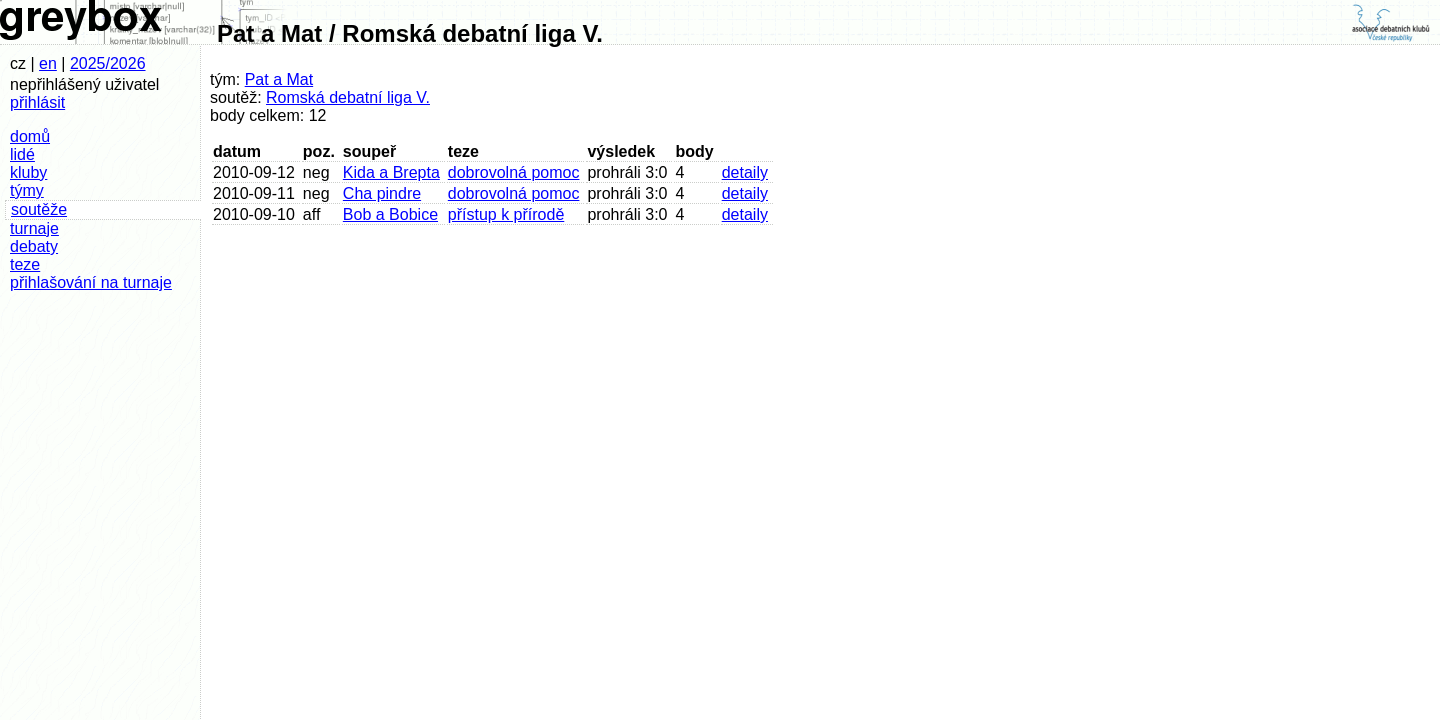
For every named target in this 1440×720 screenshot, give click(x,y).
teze (25, 264)
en (48, 63)
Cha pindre (382, 193)
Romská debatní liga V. (348, 97)
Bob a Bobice (390, 214)
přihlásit (37, 102)
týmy (27, 190)
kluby (28, 172)
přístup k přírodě (506, 214)
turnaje (34, 228)
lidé (22, 154)
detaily (745, 172)
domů (30, 136)
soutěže (39, 209)
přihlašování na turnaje (91, 282)
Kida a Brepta (391, 172)
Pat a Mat (279, 79)
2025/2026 (108, 63)
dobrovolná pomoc (514, 172)
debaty (34, 246)
